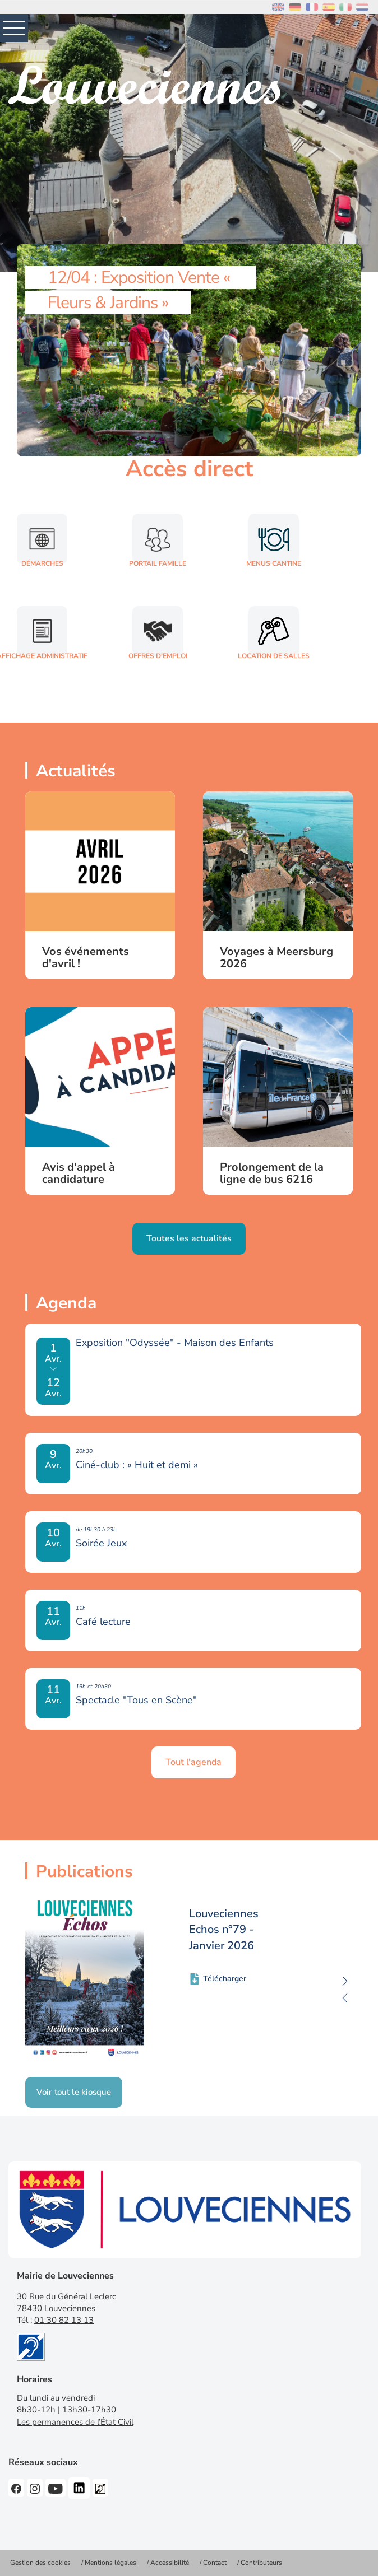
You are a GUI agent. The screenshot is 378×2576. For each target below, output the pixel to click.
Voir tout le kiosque (73, 2092)
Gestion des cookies (40, 2562)
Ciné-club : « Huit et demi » (137, 1465)
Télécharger (224, 1978)
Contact (215, 2562)
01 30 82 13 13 (64, 2320)
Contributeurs (261, 2562)
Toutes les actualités (189, 1238)
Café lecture (103, 1622)
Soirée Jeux (101, 1543)
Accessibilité (169, 2562)
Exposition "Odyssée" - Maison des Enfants (175, 1343)
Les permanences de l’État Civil (75, 2422)
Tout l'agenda (193, 1762)
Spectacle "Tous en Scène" (136, 1700)
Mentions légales (110, 2562)
